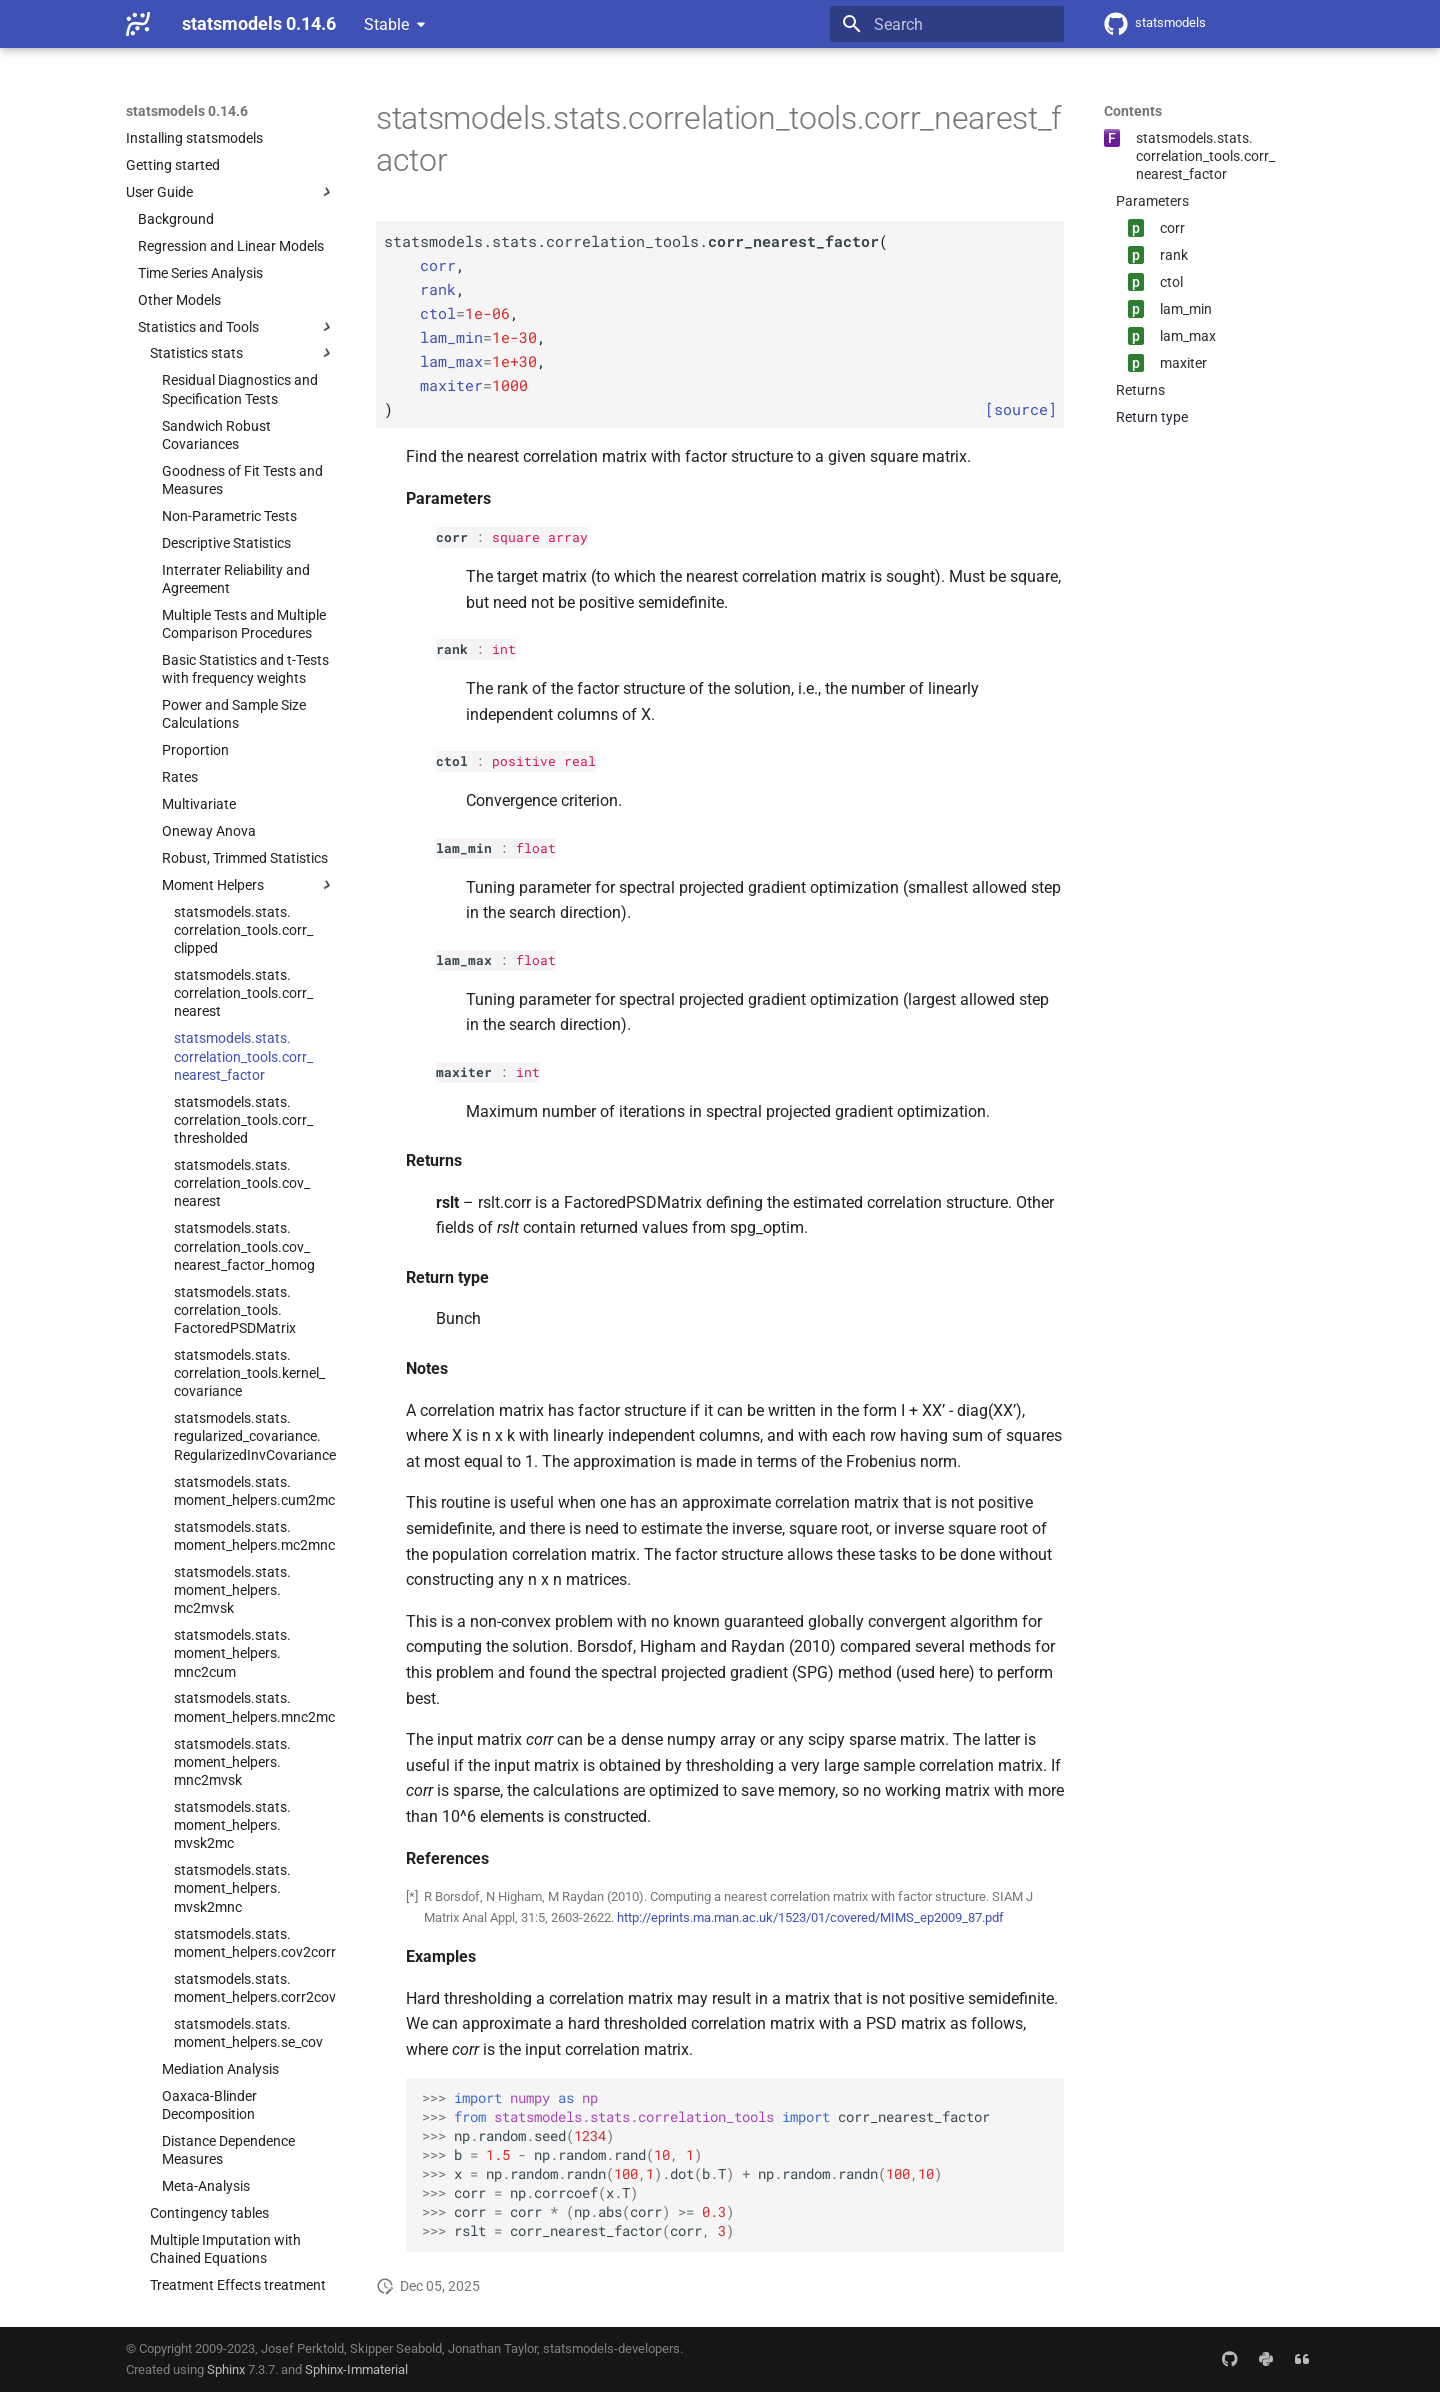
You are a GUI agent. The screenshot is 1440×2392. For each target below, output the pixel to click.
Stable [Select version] (386, 24)
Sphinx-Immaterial (356, 2369)
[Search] (947, 24)
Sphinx (226, 2369)
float (536, 848)
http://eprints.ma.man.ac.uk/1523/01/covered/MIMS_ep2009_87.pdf (810, 1917)
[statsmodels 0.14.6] (138, 24)
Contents (1133, 111)
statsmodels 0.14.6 (187, 111)
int (504, 649)
